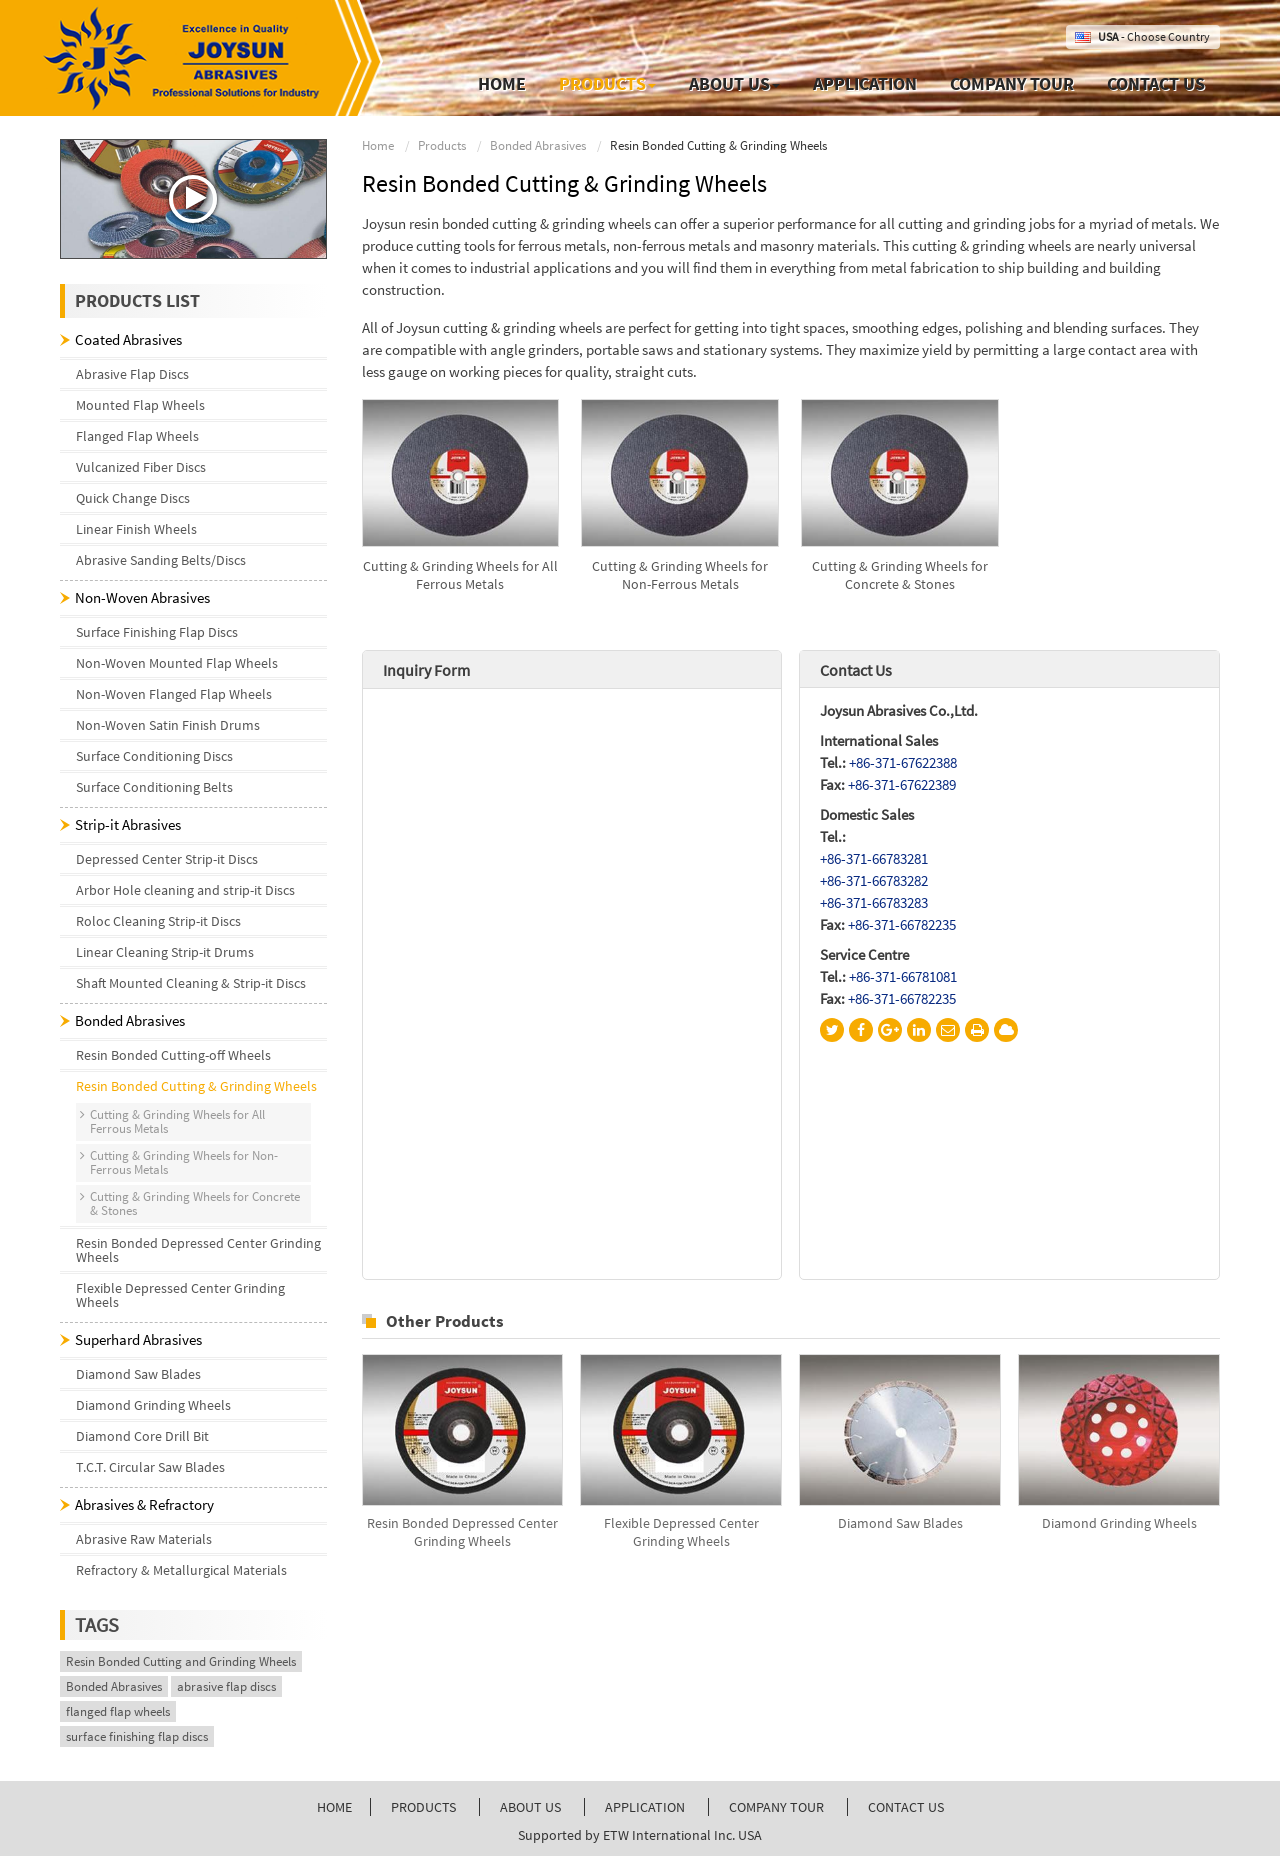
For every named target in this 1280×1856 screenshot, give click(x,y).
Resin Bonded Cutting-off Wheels (173, 1055)
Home (502, 83)
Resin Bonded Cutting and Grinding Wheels (181, 1661)
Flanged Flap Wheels (137, 436)
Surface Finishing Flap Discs (157, 632)
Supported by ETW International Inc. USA (640, 1835)
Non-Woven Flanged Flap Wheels (174, 694)
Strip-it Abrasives (128, 824)
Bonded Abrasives (538, 145)
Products (442, 145)
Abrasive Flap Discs (132, 374)
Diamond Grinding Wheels (1119, 1523)
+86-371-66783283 (874, 902)
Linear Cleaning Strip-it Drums (165, 952)
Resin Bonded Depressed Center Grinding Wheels (462, 1532)
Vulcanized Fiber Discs (141, 467)
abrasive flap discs (226, 1686)
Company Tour (1012, 83)
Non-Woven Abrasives (142, 597)
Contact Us (1156, 83)
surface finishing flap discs (137, 1736)
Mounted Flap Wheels (140, 405)
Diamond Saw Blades (900, 1523)
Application (865, 83)
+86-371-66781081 (903, 976)
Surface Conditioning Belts (154, 787)
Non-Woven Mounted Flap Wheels (177, 663)
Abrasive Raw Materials (144, 1539)
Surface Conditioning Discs (154, 756)
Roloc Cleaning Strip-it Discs (158, 921)
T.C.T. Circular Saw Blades (150, 1467)
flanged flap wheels (118, 1711)
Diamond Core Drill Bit (142, 1436)
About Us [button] (734, 83)
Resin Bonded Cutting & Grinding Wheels (196, 1086)
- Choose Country (1154, 36)
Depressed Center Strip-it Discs (167, 859)
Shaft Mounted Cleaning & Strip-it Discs (191, 983)
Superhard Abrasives (138, 1339)
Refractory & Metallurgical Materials (181, 1570)
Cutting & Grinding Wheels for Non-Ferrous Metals (680, 575)
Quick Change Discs (133, 498)
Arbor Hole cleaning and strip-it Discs (185, 890)
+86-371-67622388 (903, 762)
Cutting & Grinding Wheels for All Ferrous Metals (460, 575)
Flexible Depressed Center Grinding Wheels (681, 1532)
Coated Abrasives (128, 339)
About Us (530, 1807)
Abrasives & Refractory (144, 1504)
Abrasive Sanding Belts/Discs (161, 560)
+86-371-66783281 (874, 858)
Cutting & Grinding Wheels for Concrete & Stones (900, 575)
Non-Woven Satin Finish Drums (168, 725)
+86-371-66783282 (874, 880)
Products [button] (607, 83)
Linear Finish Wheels (136, 529)
